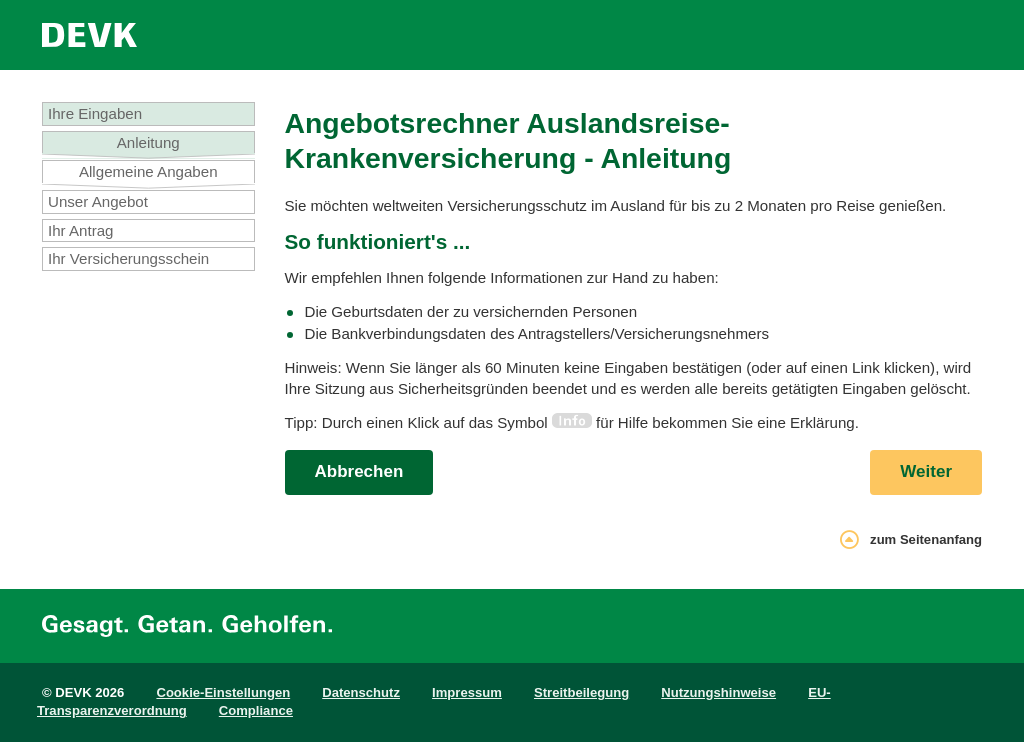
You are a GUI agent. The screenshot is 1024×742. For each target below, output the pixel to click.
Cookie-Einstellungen (223, 692)
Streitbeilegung (581, 692)
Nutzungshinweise (718, 692)
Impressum (467, 692)
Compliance (256, 710)
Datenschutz (361, 692)
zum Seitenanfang (911, 542)
